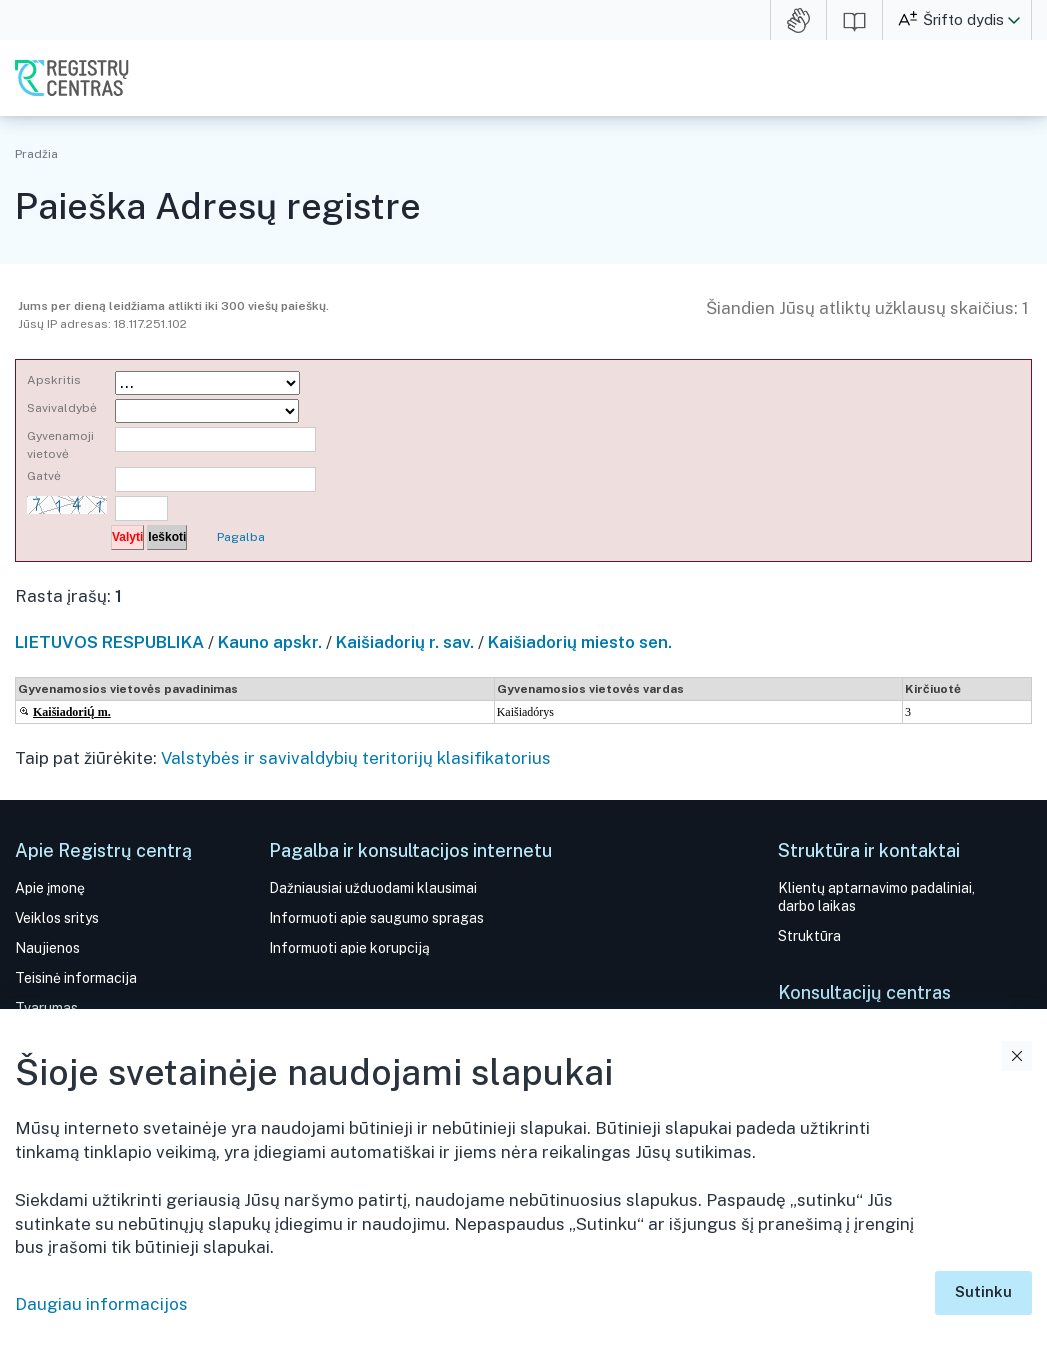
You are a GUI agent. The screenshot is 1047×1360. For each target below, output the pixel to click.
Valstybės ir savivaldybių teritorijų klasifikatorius (356, 758)
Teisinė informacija (76, 978)
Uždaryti (1017, 1056)
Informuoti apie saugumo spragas (376, 918)
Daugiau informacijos (101, 1304)
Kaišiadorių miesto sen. (580, 642)
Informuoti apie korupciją (349, 948)
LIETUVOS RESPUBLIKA (109, 642)
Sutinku (983, 1291)
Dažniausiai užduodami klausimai (373, 888)
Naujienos (47, 948)
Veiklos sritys (57, 918)
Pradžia (36, 154)
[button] (1014, 20)
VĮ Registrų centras (72, 78)
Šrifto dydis (963, 19)
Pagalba (241, 537)
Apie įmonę (50, 888)
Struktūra (809, 936)
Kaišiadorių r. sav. (405, 642)
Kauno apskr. (270, 642)
